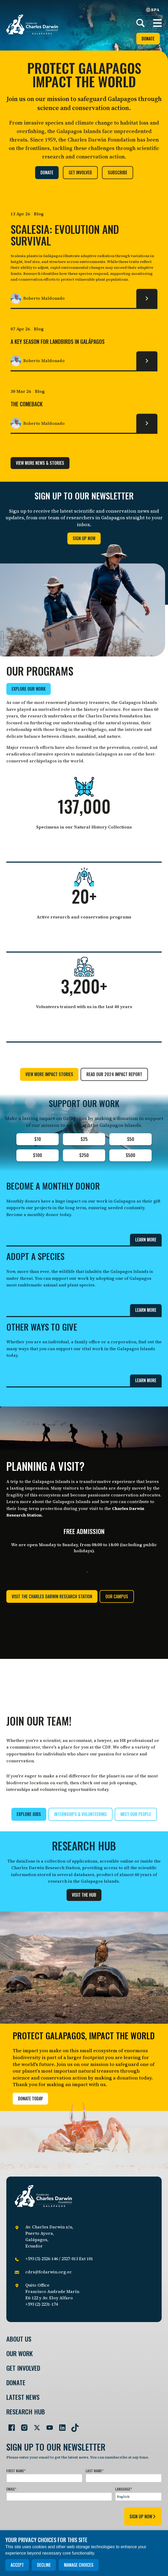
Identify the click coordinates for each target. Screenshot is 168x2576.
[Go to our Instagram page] (22, 2425)
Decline (44, 2565)
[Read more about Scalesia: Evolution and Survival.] (146, 298)
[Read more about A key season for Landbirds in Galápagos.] (146, 360)
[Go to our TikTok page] (73, 2425)
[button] (157, 23)
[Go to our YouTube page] (47, 2425)
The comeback (27, 403)
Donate (148, 38)
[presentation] (46, 2515)
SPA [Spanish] (153, 9)
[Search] (140, 23)
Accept (17, 2565)
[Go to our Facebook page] (9, 2425)
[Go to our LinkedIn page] (60, 2425)
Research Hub (25, 2411)
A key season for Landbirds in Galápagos (58, 341)
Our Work (19, 2353)
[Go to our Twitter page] (35, 2425)
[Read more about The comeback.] (146, 423)
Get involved (23, 2368)
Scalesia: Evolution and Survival (65, 235)
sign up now (142, 2516)
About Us (18, 2339)
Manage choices (79, 2565)
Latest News (23, 2397)
